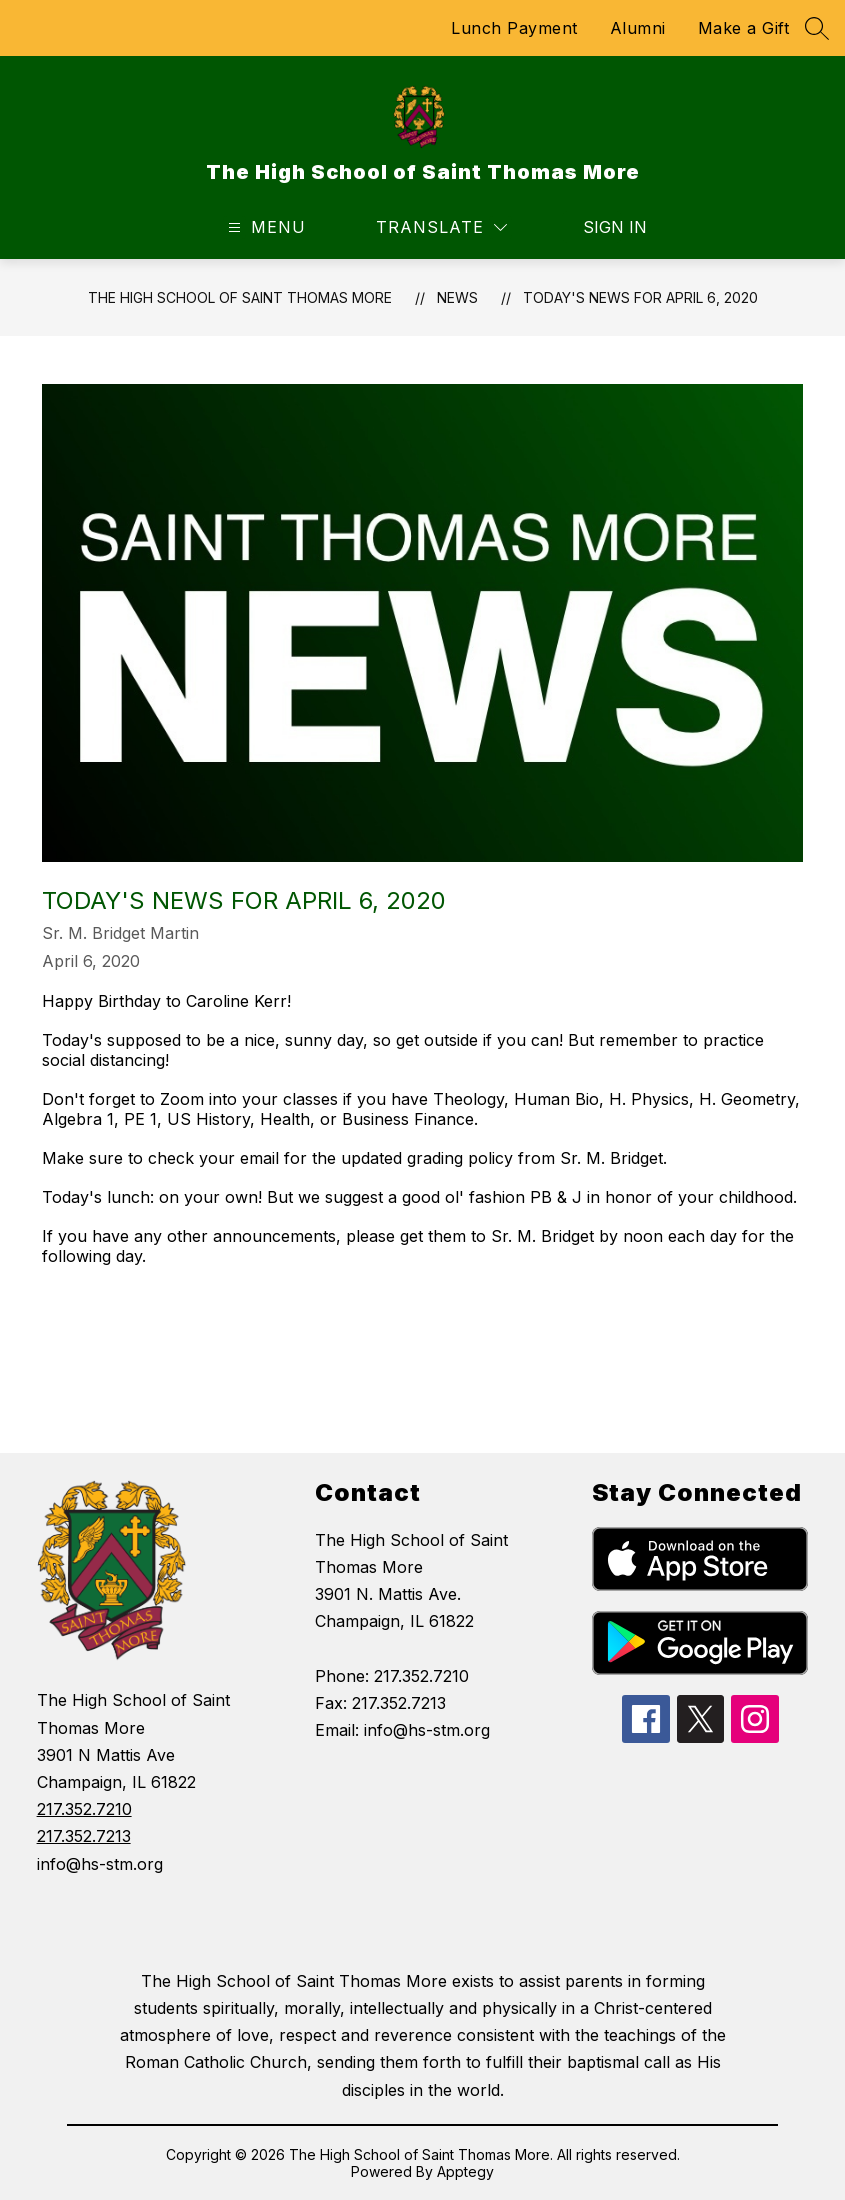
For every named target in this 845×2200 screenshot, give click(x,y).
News (457, 297)
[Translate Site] (441, 227)
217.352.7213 (84, 1836)
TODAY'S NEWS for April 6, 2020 (640, 297)
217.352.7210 (84, 1809)
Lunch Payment (514, 28)
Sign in (602, 227)
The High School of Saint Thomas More (240, 297)
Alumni (638, 28)
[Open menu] (264, 227)
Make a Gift (744, 28)
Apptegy (465, 2171)
